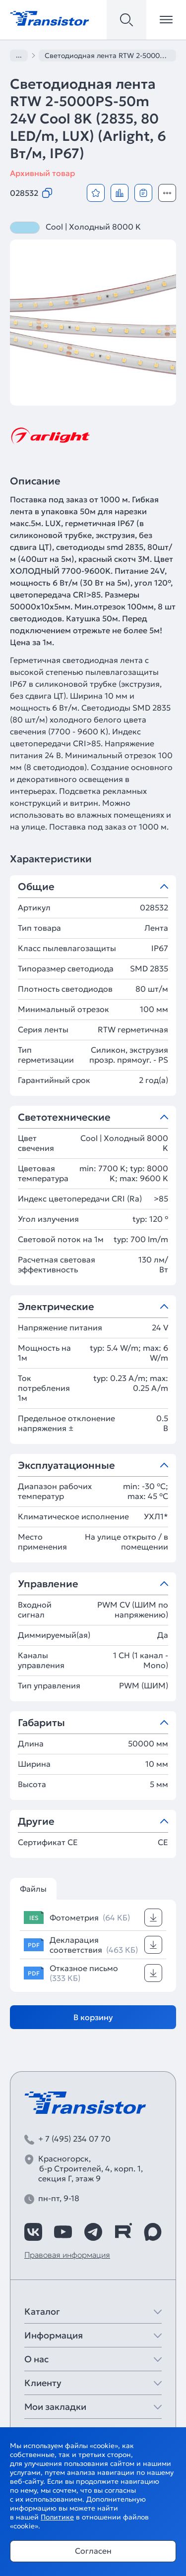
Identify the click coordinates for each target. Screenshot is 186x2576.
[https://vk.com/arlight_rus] (33, 2232)
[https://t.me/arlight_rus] (93, 2232)
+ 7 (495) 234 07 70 (74, 2139)
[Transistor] (49, 17)
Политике (57, 2517)
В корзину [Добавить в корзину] (93, 2017)
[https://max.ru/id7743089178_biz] (153, 2232)
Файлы (33, 1889)
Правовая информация (67, 2255)
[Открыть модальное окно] (167, 193)
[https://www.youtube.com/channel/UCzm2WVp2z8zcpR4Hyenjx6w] (63, 2232)
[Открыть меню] (166, 20)
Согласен (93, 2551)
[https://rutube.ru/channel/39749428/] (123, 2232)
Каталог (42, 2311)
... (19, 55)
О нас (36, 2359)
